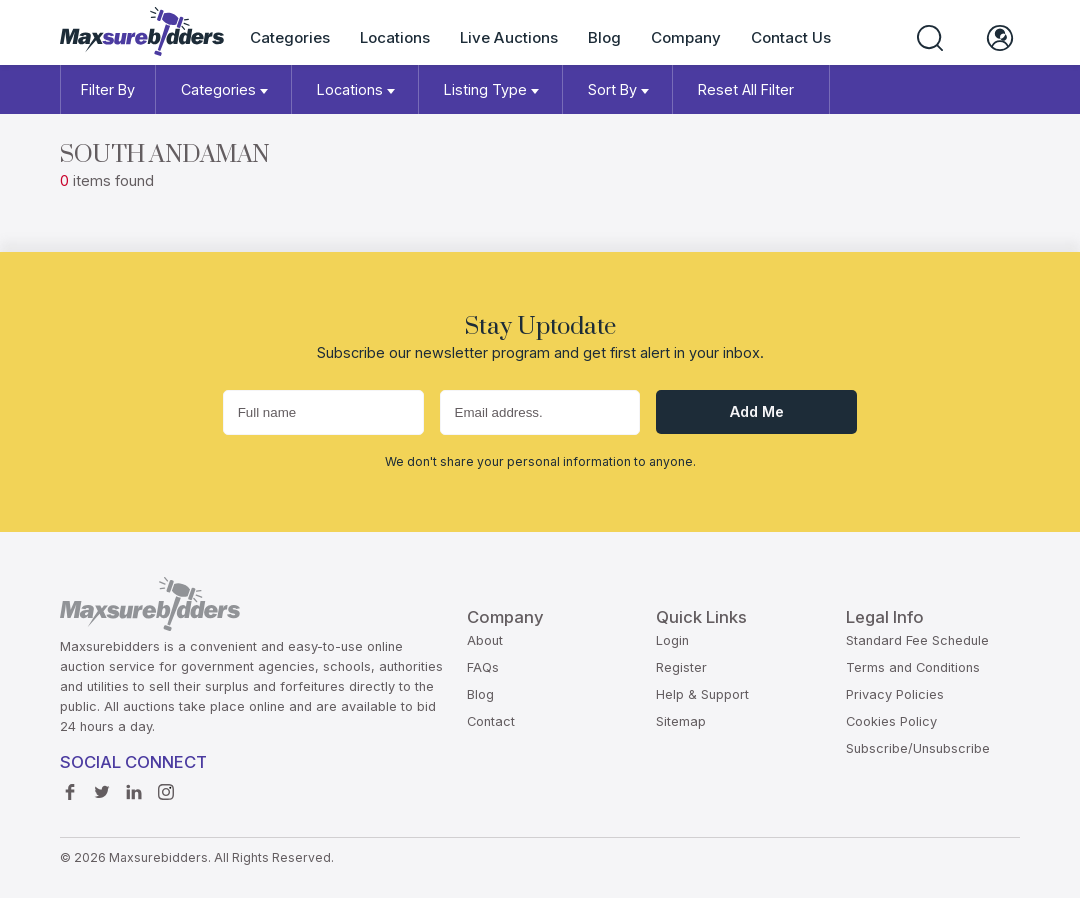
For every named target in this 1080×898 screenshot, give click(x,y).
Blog (604, 37)
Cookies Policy (891, 721)
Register (681, 667)
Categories (290, 37)
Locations (395, 37)
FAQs (483, 667)
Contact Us (791, 37)
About (485, 640)
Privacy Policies (895, 694)
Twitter (102, 787)
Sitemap (681, 721)
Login (672, 640)
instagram (166, 787)
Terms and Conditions (913, 667)
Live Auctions (509, 37)
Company (686, 37)
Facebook (70, 787)
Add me (757, 411)
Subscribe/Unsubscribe (918, 748)
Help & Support (702, 694)
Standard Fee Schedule (917, 640)
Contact (491, 721)
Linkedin (134, 787)
